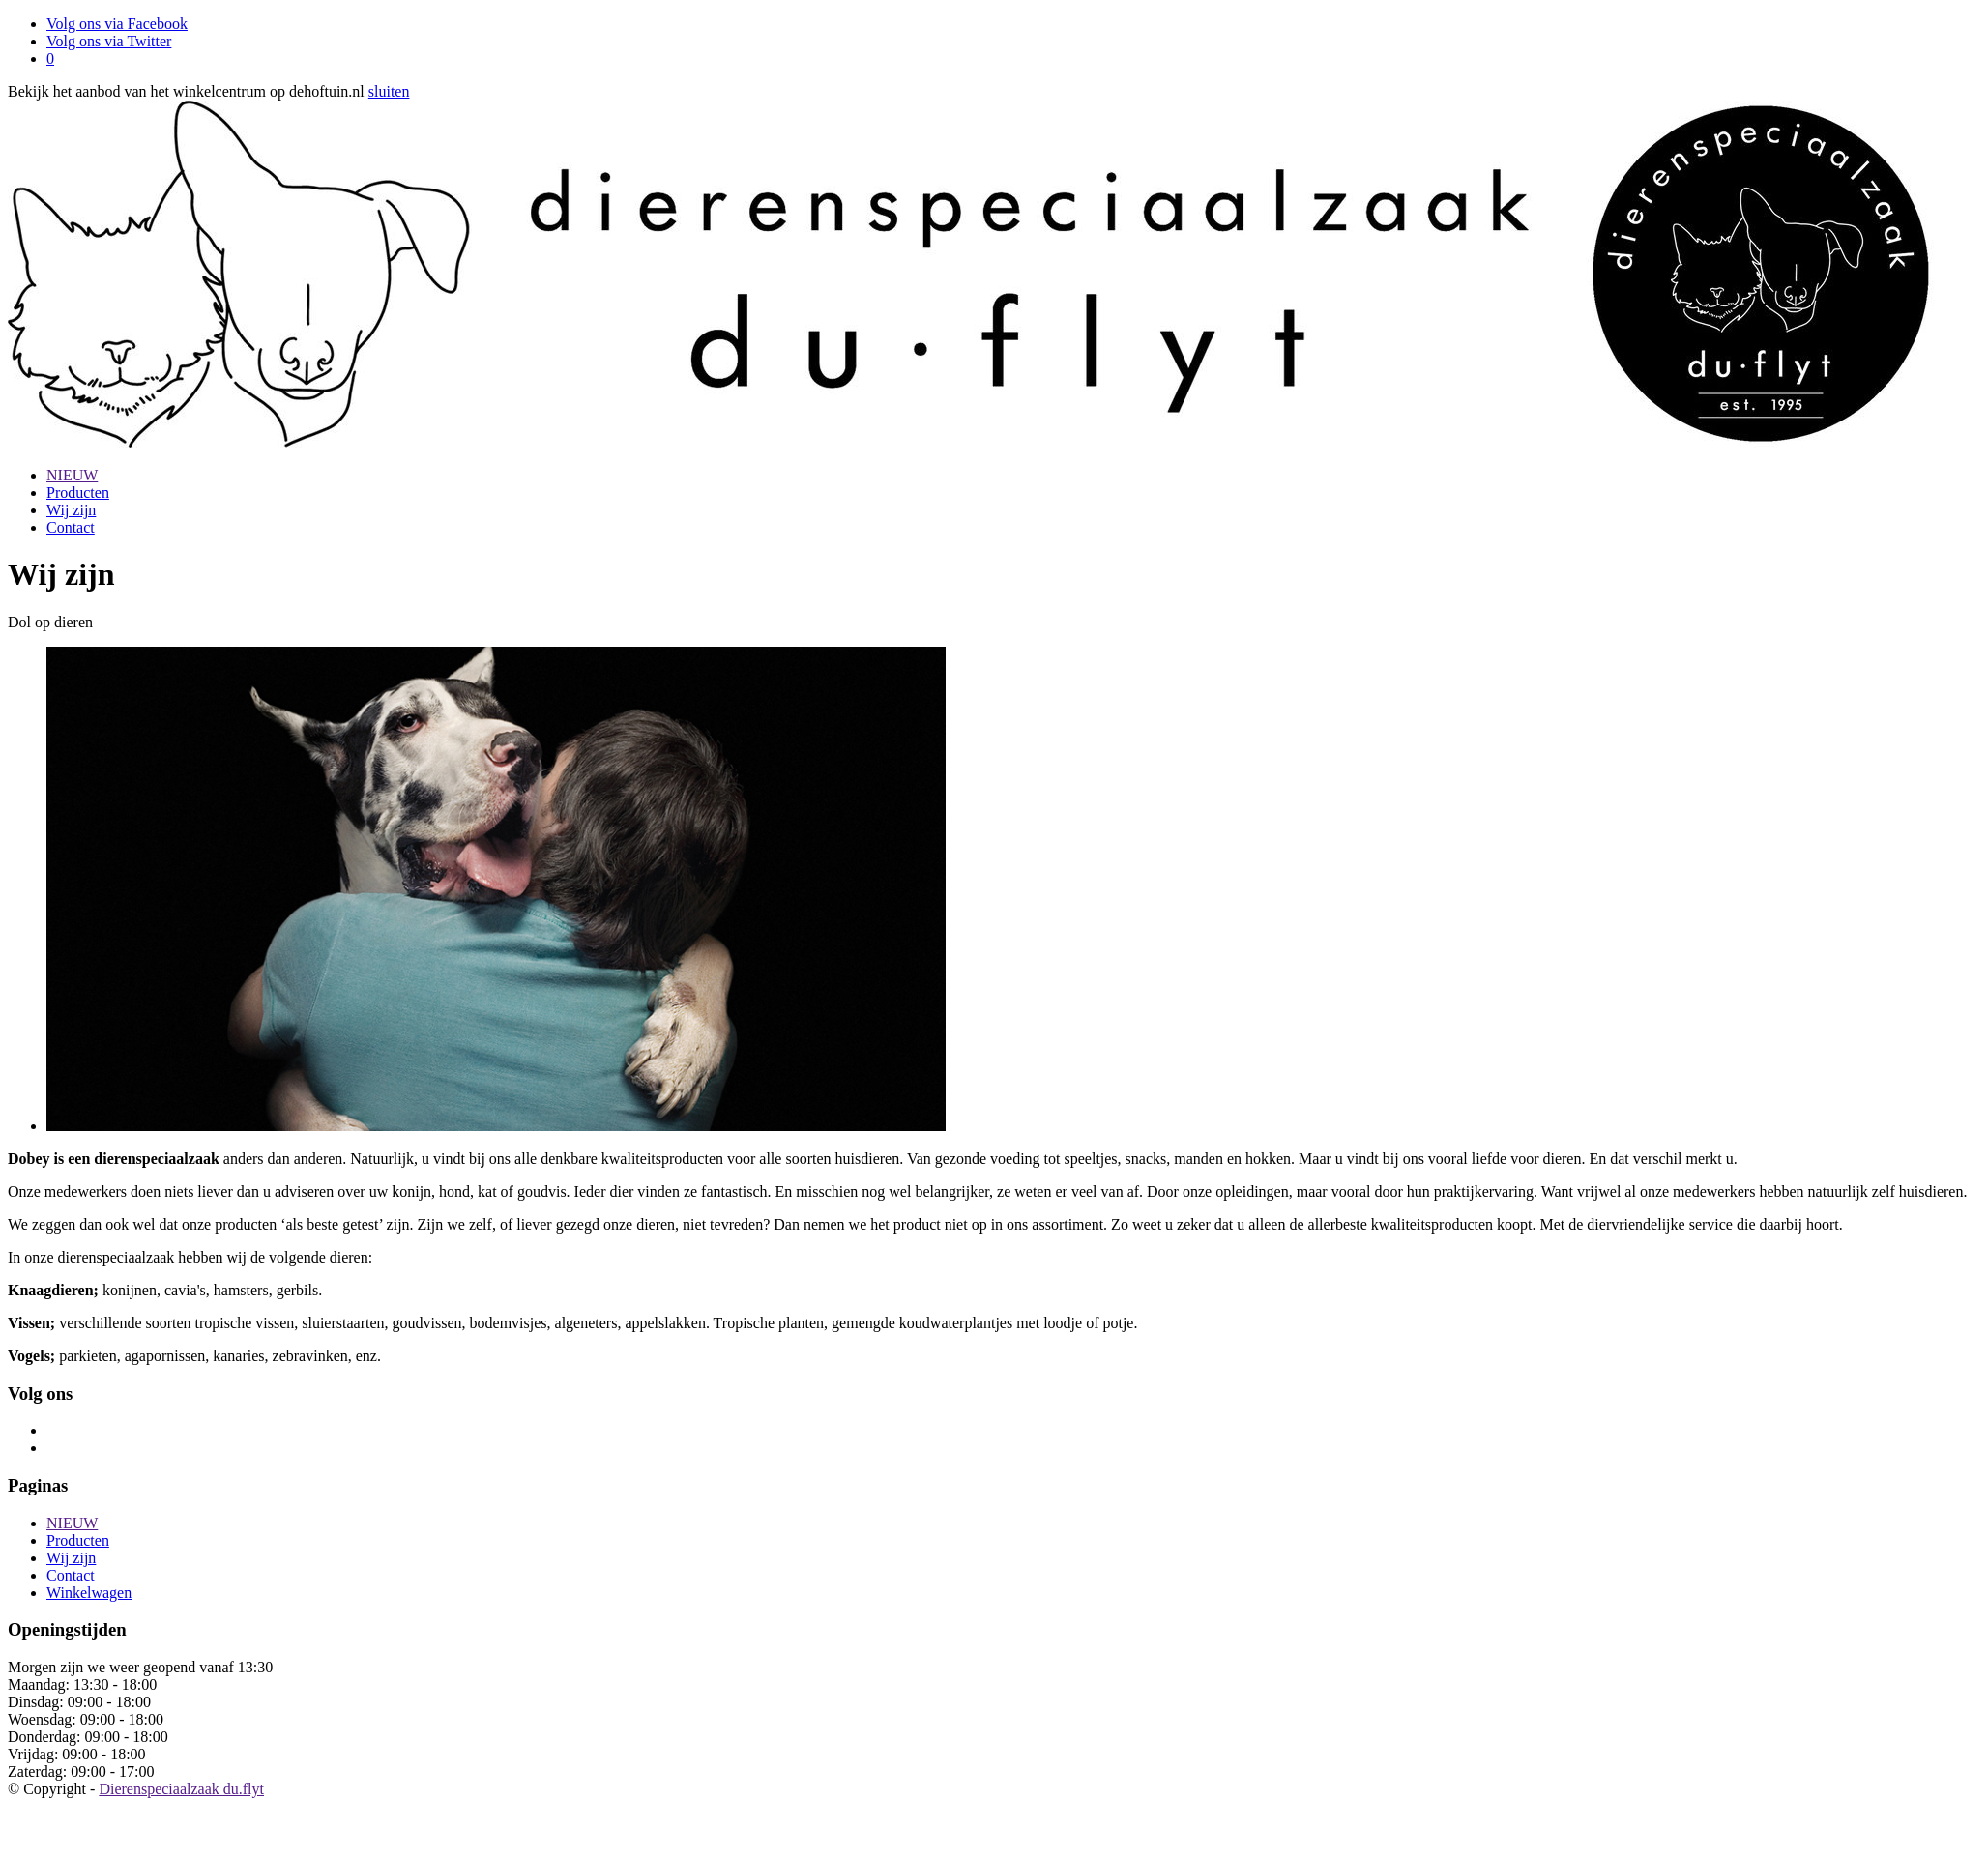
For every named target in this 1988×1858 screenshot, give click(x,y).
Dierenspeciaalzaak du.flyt (181, 1789)
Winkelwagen (89, 1592)
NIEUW (72, 475)
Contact (70, 527)
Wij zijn (71, 510)
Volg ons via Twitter (108, 41)
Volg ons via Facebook (117, 23)
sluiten (389, 91)
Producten (77, 492)
